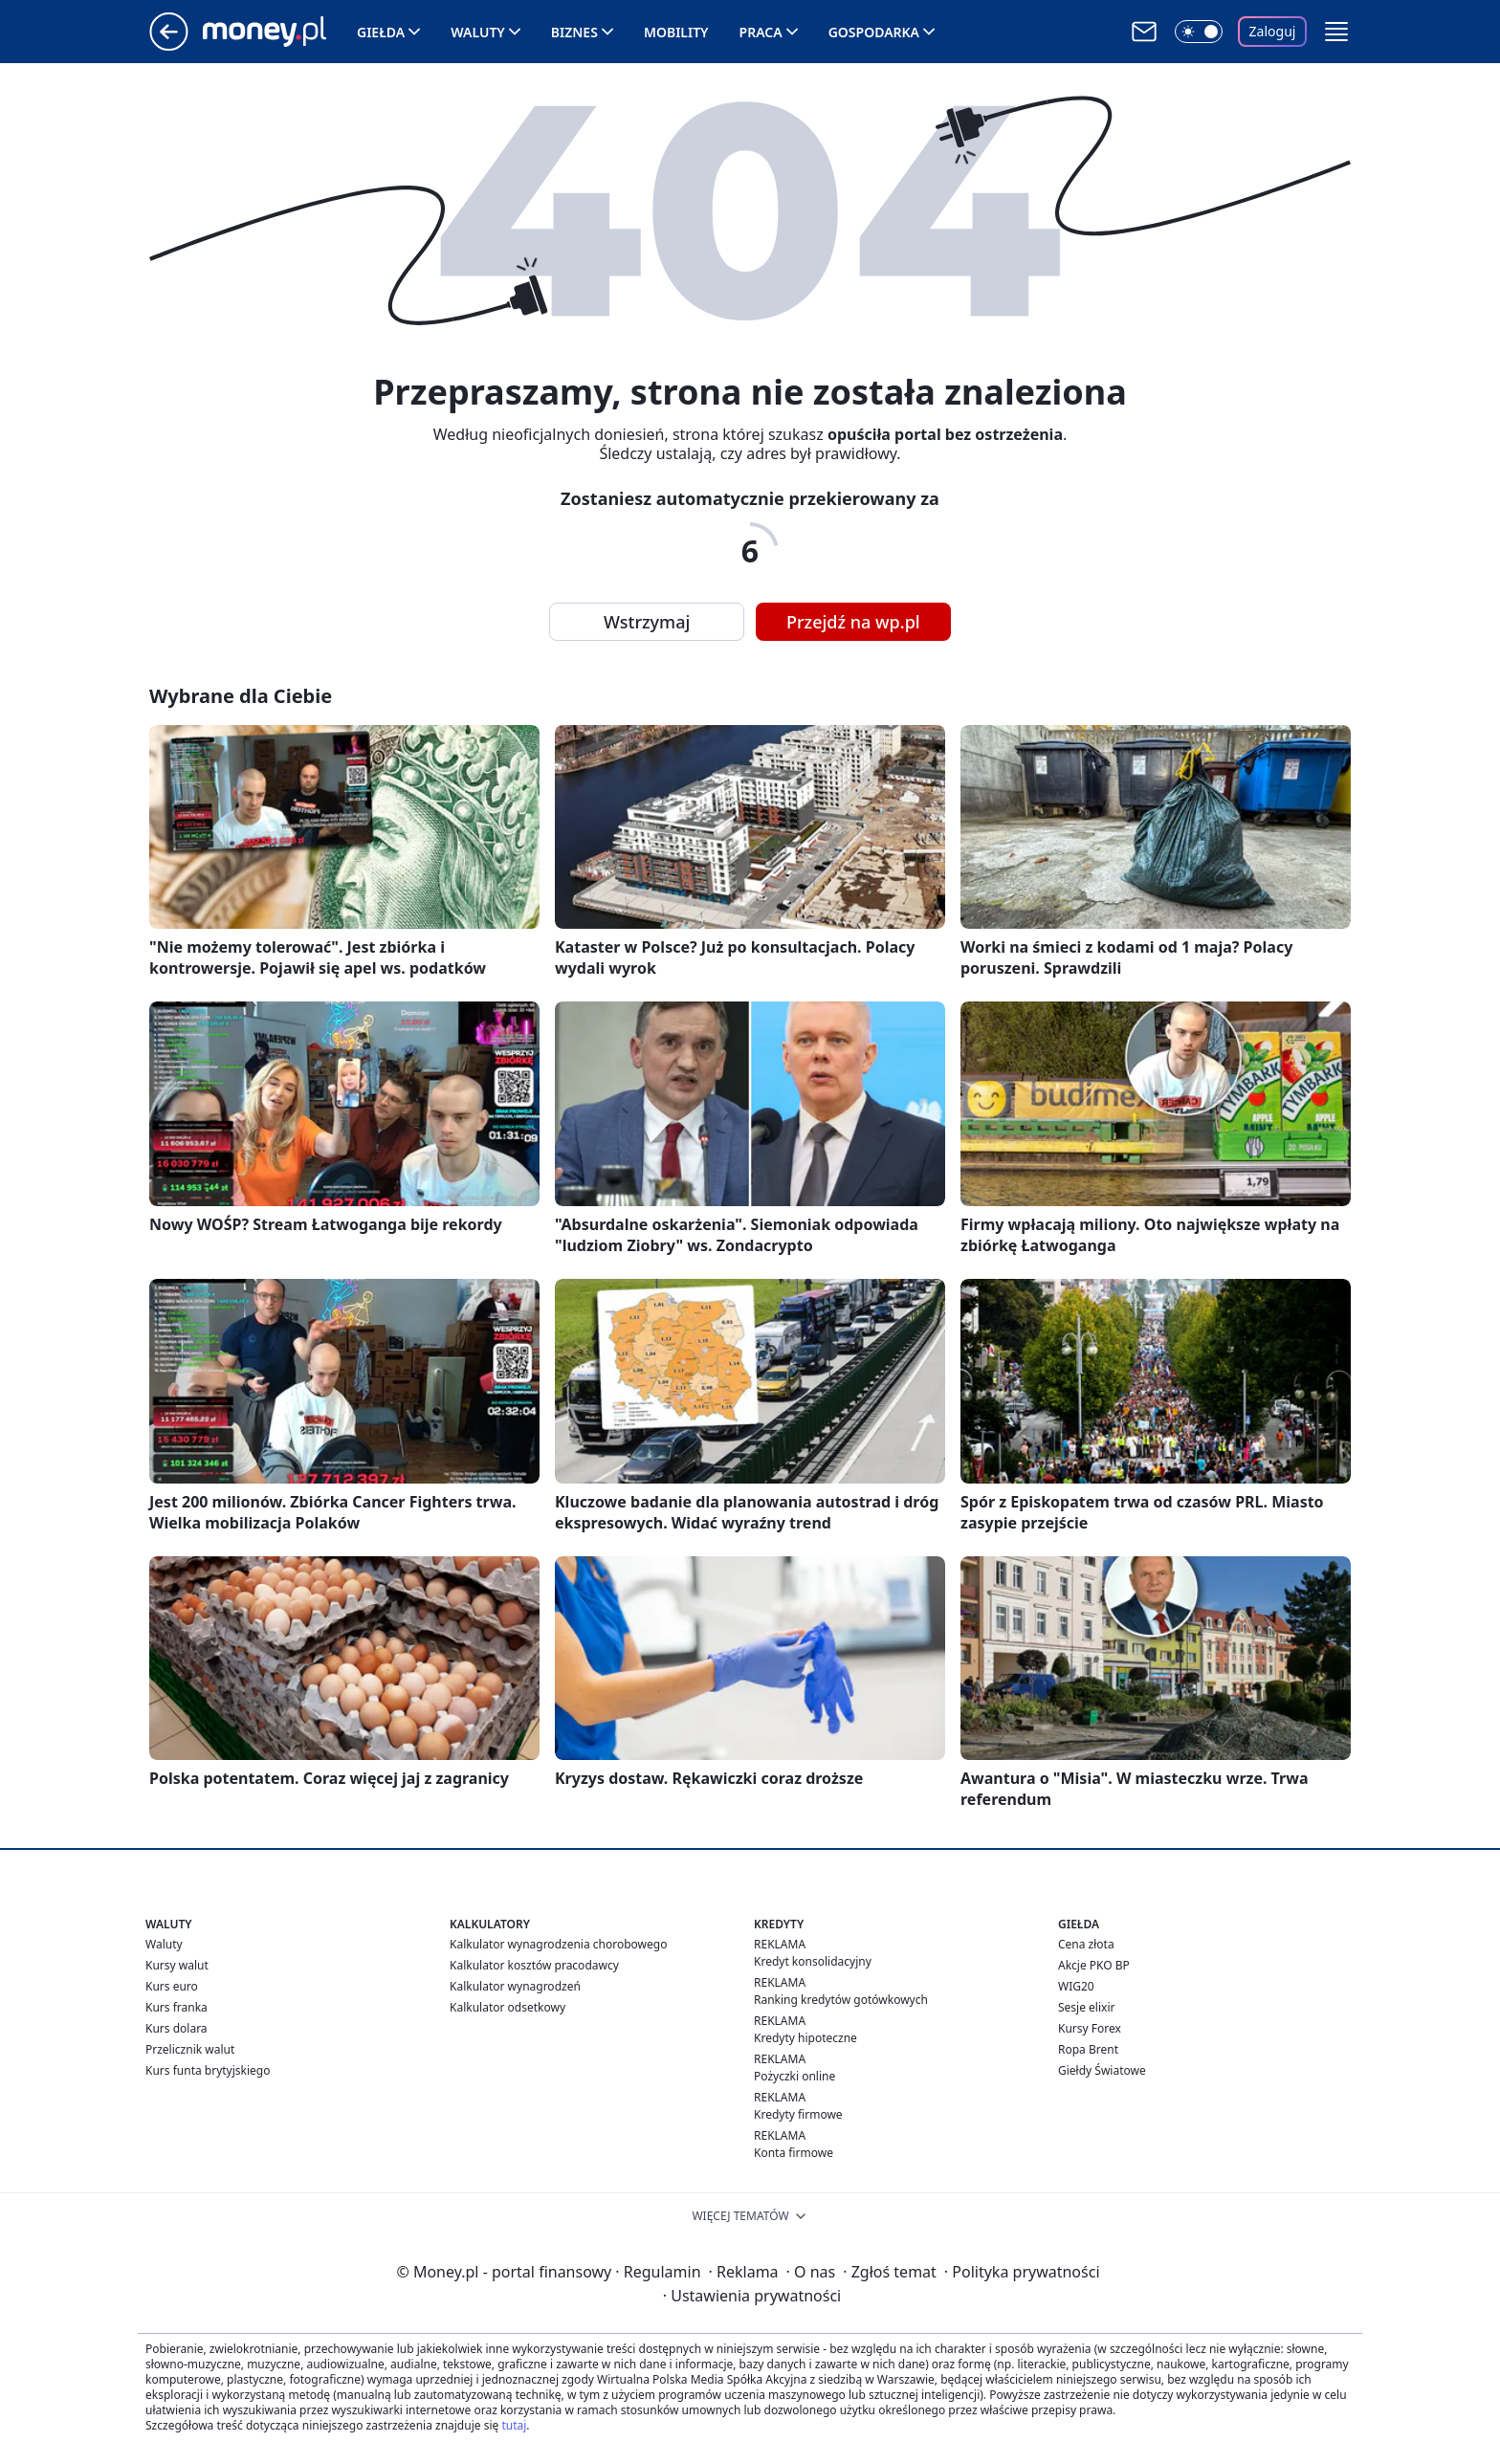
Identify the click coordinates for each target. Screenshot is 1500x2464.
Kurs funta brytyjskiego (207, 2070)
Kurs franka (176, 2007)
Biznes (574, 32)
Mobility (676, 32)
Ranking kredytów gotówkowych (841, 1999)
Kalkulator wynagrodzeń (515, 1986)
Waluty (478, 32)
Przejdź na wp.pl (853, 621)
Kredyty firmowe (798, 2114)
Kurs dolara (176, 2028)
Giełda (381, 32)
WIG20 (1076, 1986)
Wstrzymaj (647, 621)
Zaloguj (1272, 31)
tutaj (513, 2425)
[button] (1336, 31)
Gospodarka (873, 32)
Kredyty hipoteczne (805, 2038)
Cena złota (1086, 1944)
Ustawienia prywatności (752, 2295)
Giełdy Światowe (1102, 2070)
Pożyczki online (794, 2076)
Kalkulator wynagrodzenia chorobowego (558, 1944)
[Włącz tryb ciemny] (1199, 31)
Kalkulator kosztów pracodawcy (534, 1965)
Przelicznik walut (189, 2049)
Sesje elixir (1086, 2007)
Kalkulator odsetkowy (507, 2007)
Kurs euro (171, 1986)
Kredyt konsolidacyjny (812, 1961)
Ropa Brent (1088, 2049)
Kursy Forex (1089, 2028)
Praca (761, 32)
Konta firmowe (793, 2153)
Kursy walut (177, 1965)
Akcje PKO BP (1094, 1965)
